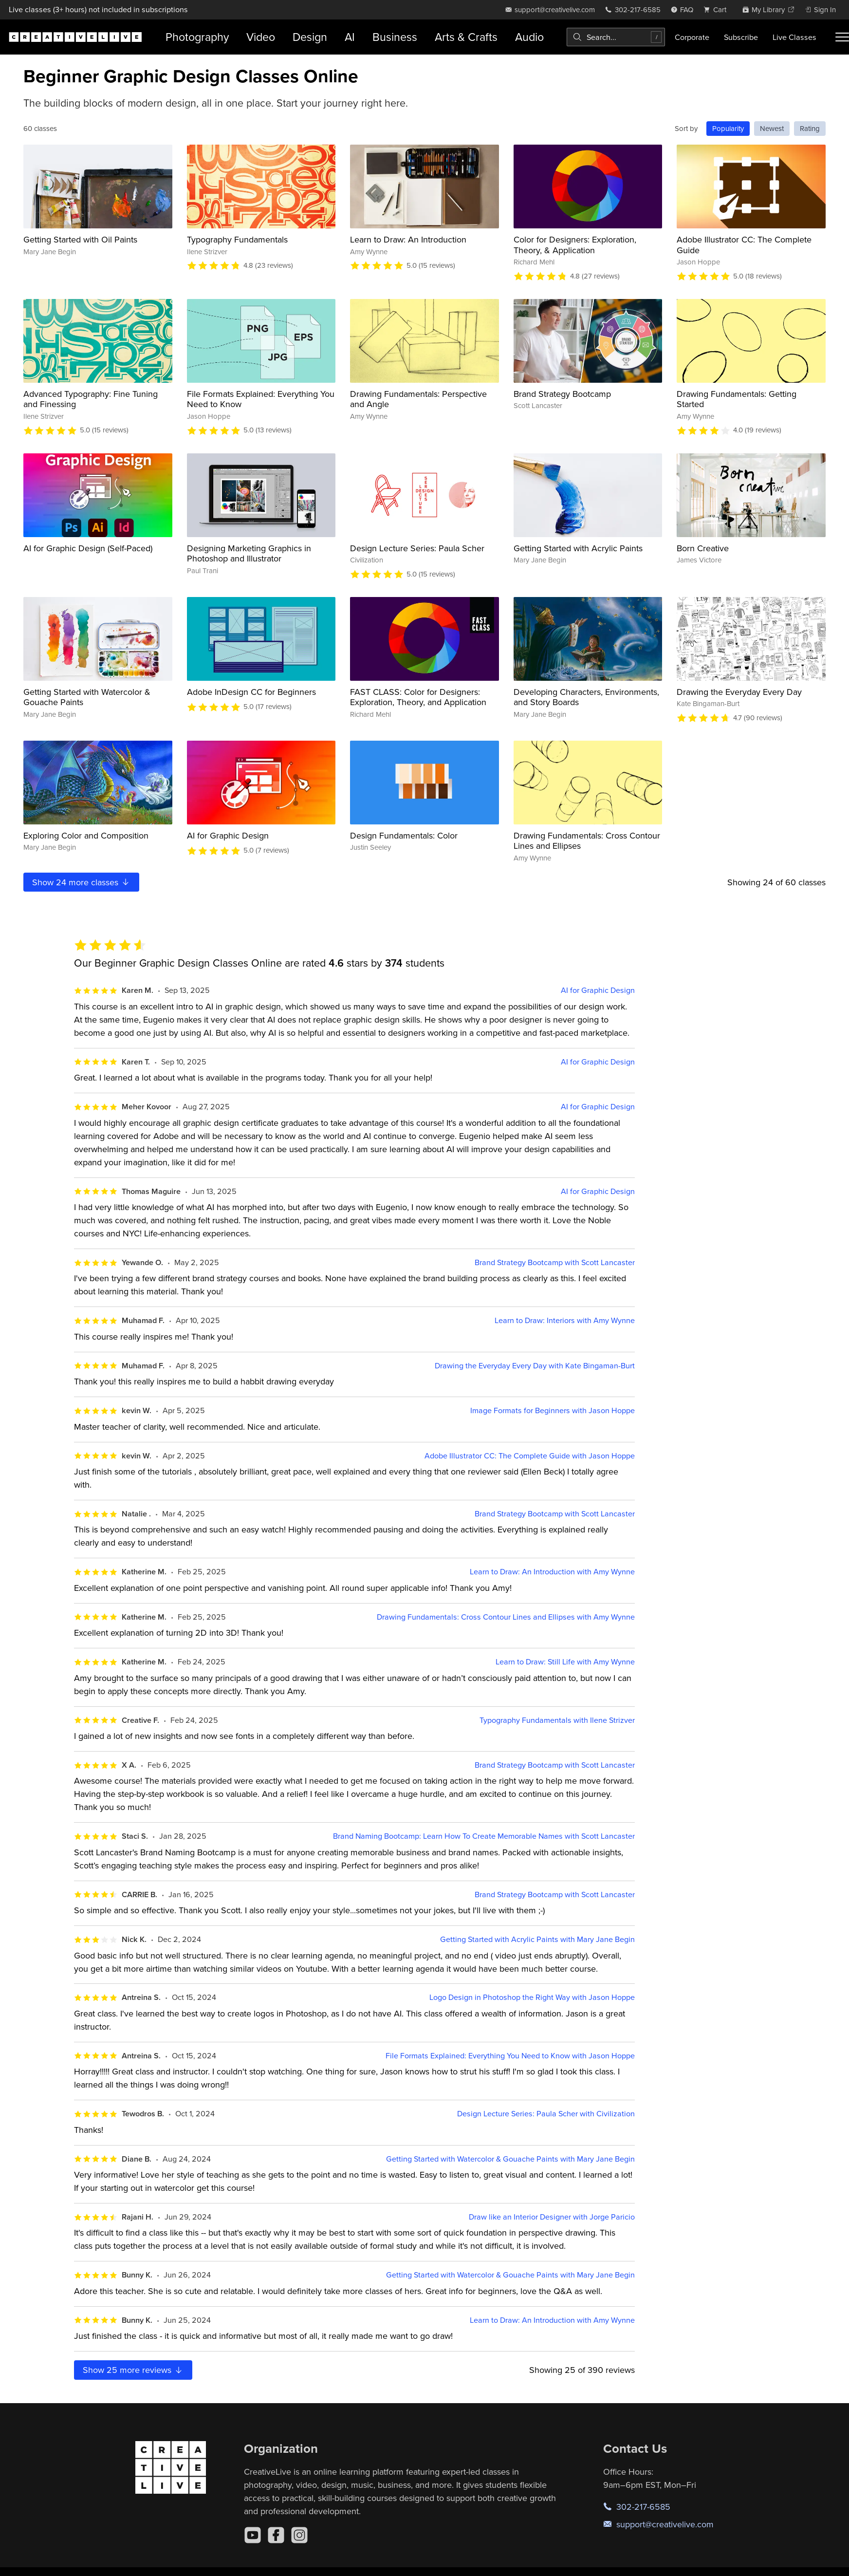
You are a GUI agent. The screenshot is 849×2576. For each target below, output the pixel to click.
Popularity (728, 128)
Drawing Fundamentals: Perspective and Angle (418, 399)
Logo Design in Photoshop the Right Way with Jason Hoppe (532, 1997)
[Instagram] (299, 2535)
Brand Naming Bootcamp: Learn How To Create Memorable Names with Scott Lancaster (484, 1836)
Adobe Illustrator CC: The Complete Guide (744, 244)
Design (310, 37)
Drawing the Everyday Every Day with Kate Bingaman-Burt (535, 1365)
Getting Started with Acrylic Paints (578, 548)
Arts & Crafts (466, 37)
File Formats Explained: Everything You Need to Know (260, 399)
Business (394, 37)
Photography (197, 37)
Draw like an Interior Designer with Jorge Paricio (552, 2216)
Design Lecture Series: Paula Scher (417, 548)
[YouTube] (252, 2535)
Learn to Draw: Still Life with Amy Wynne (565, 1661)
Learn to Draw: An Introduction (408, 239)
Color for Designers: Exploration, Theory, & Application (575, 244)
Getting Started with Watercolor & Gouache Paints (86, 697)
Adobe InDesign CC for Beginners (251, 692)
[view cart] (717, 9)
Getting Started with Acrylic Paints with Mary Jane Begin (537, 1939)
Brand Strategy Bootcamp (562, 394)
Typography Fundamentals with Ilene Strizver (557, 1720)
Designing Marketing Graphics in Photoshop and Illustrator (249, 553)
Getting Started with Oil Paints (80, 239)
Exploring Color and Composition (85, 835)
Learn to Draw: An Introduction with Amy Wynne (552, 1571)
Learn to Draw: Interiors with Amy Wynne (565, 1320)
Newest (772, 128)
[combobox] (615, 37)
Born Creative (703, 548)
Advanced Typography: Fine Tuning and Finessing (90, 399)
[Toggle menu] (842, 37)
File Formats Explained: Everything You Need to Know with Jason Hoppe (510, 2055)
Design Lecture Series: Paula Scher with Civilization (546, 2113)
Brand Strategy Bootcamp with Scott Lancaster (555, 1262)
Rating (810, 128)
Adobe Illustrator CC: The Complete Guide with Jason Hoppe (529, 1455)
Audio (529, 37)
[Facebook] (276, 2535)
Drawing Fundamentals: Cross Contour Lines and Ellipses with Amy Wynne (506, 1617)
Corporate (692, 37)
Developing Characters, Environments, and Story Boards (586, 697)
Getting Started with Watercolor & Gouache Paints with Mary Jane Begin (510, 2159)
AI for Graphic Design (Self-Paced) (87, 548)
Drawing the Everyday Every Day (739, 692)
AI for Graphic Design (228, 835)
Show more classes (81, 882)
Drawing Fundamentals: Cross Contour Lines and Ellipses (587, 840)
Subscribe (741, 37)
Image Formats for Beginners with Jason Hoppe (552, 1410)
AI (350, 37)
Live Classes (794, 37)
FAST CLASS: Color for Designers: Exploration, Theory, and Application (418, 697)
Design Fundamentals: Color (404, 835)
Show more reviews (133, 2370)
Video (260, 37)
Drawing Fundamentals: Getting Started (736, 399)
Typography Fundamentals (237, 239)
